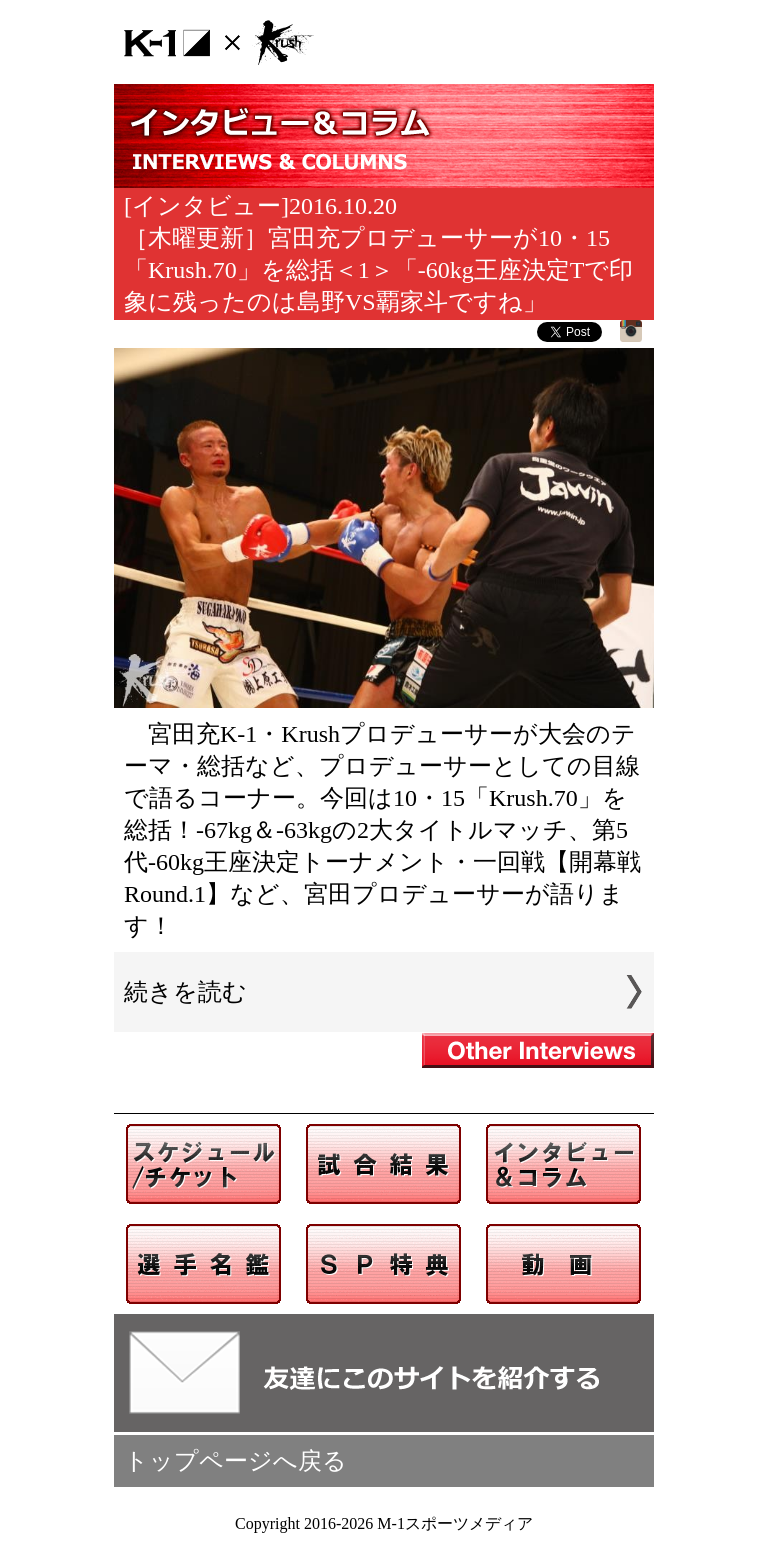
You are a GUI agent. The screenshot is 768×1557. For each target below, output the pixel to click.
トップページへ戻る (235, 1461)
